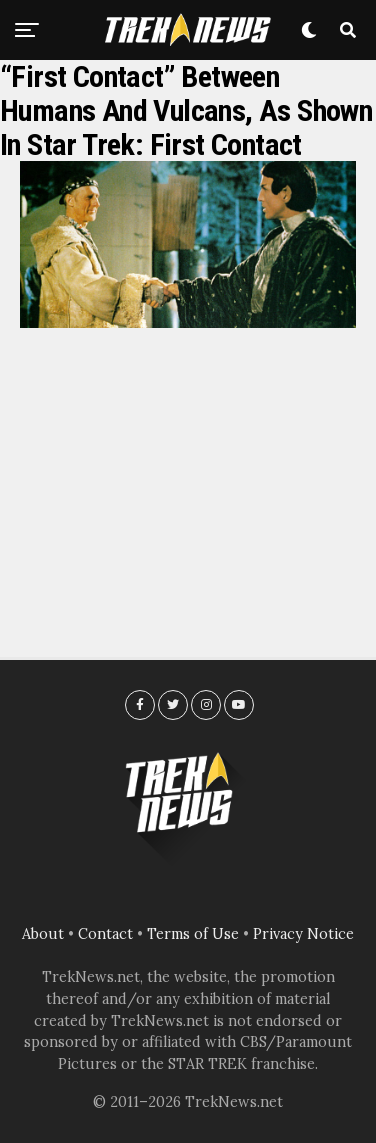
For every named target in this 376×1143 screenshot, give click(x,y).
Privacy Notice (303, 934)
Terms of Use (193, 934)
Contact (105, 934)
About (43, 934)
